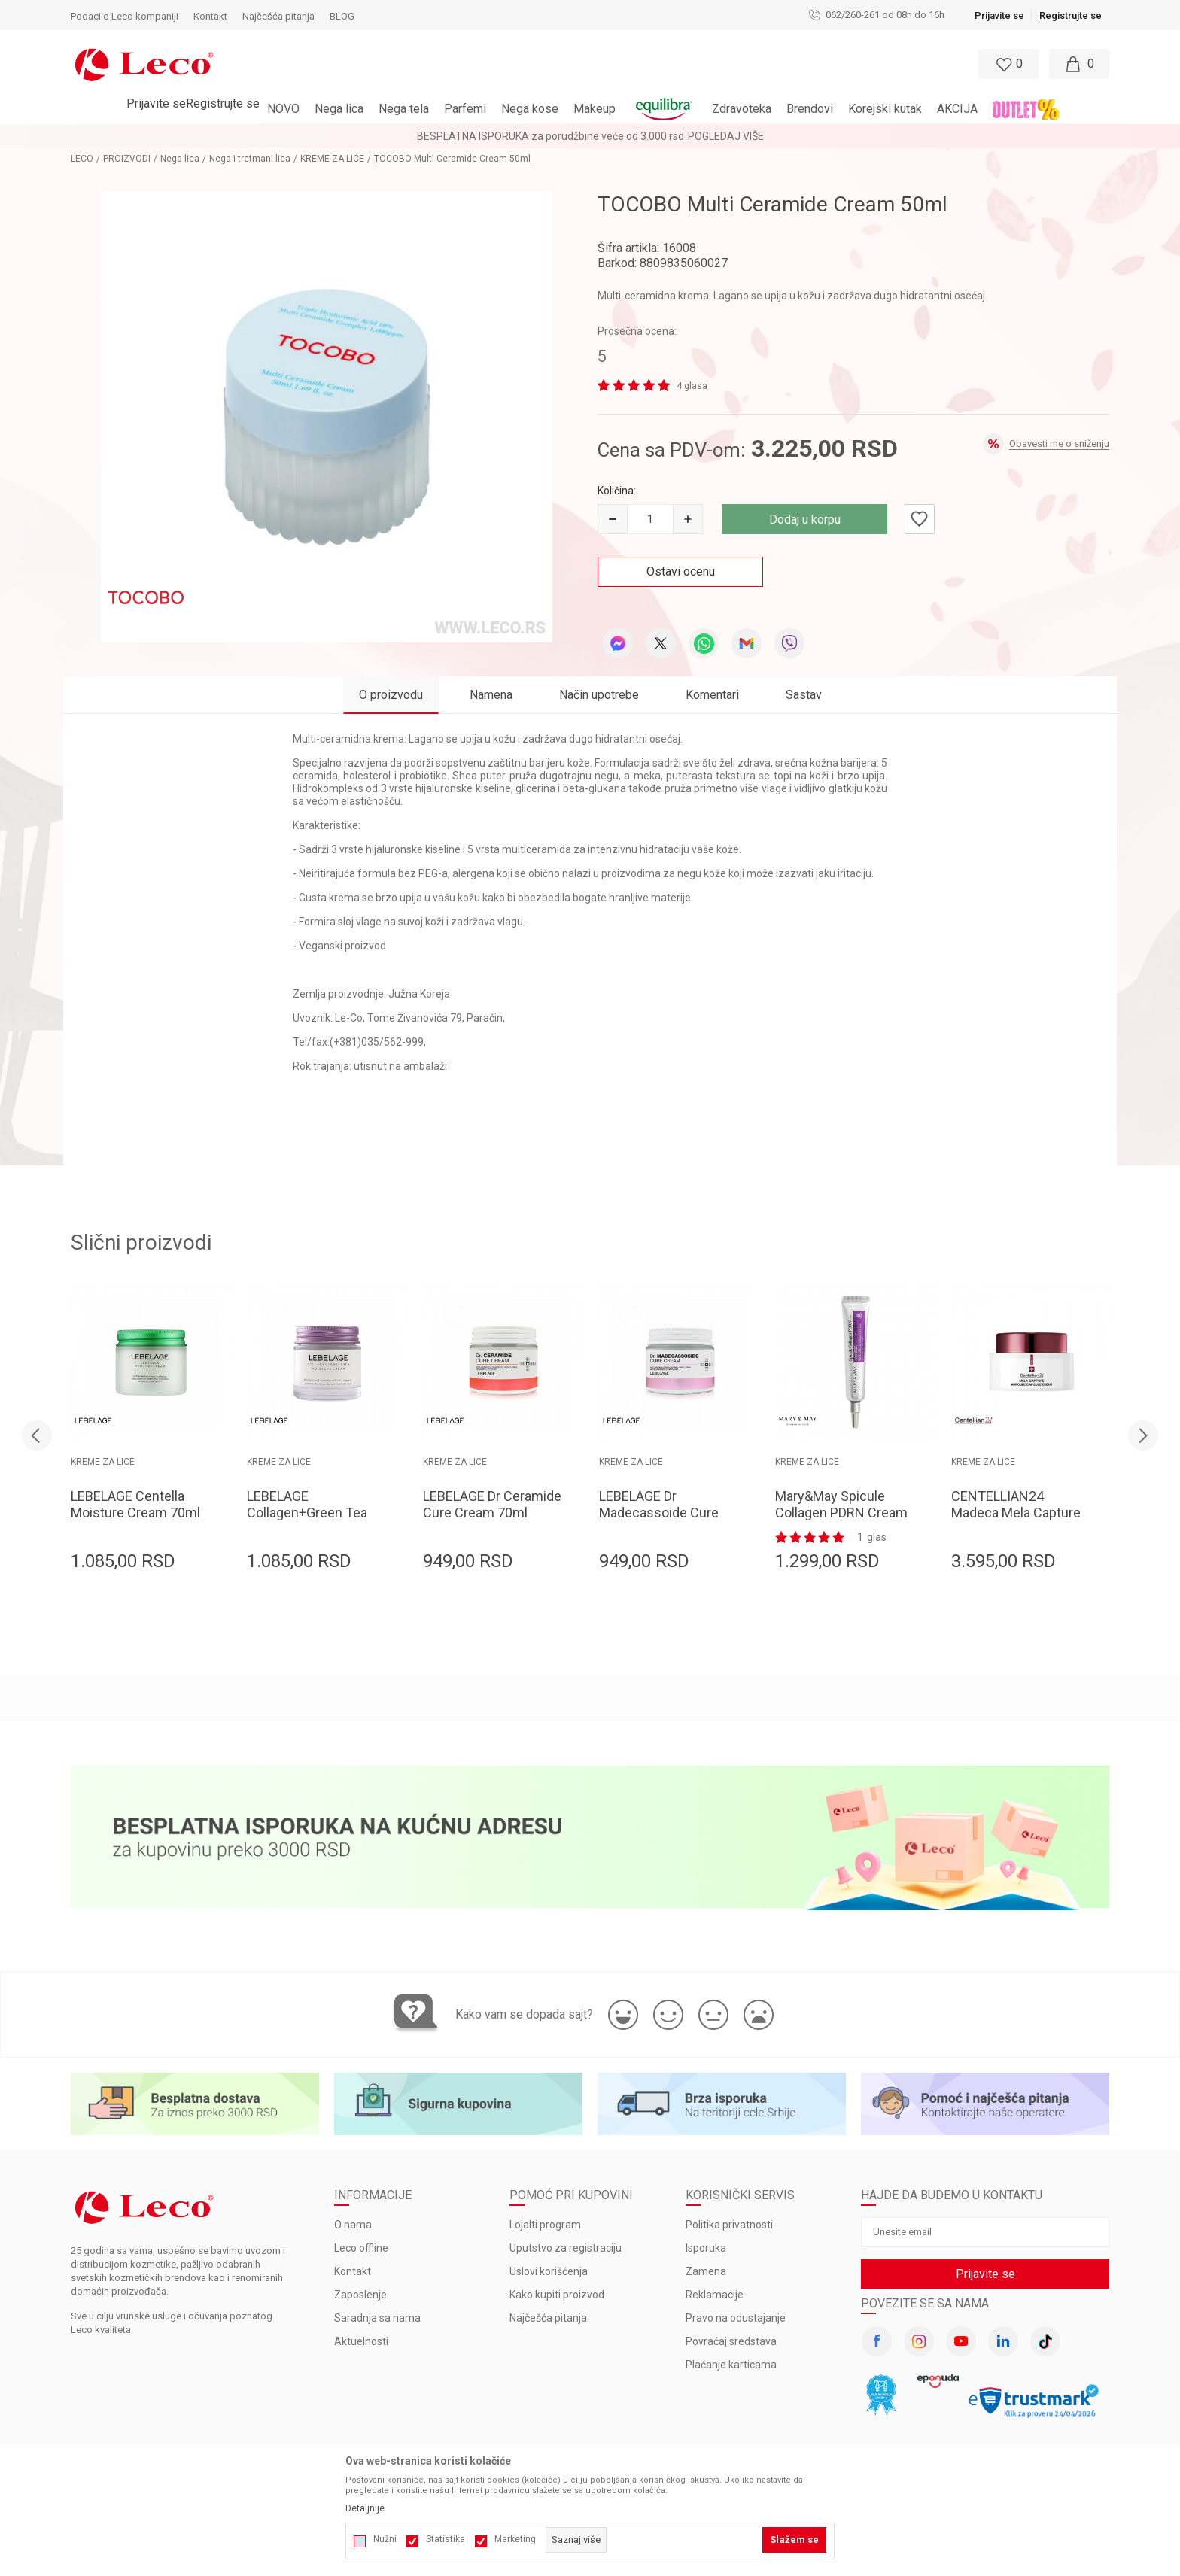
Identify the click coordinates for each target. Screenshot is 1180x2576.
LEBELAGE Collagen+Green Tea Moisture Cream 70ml (311, 1512)
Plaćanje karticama (731, 2365)
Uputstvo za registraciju (565, 2248)
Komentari (712, 695)
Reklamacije (715, 2295)
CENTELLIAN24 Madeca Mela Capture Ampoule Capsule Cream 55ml (1016, 1521)
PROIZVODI (127, 158)
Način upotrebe (599, 695)
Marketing (515, 2539)
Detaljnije (365, 2508)
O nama (353, 2225)
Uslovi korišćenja (548, 2271)
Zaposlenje (360, 2295)
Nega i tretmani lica (249, 158)
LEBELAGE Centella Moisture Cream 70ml (135, 1504)
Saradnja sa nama (377, 2318)
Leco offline (361, 2248)
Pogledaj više (726, 136)
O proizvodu (391, 695)
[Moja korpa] (1079, 64)
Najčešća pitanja (548, 2318)
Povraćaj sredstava (731, 2341)
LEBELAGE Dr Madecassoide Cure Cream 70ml (659, 1512)
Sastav (804, 695)
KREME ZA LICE (332, 158)
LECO (82, 158)
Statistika (445, 2539)
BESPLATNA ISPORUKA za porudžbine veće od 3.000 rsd (550, 136)
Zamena (706, 2271)
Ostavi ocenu (680, 571)
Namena (491, 695)
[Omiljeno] (1007, 64)
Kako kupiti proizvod (556, 2295)
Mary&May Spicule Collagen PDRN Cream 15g (841, 1512)
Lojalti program (545, 2225)
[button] (524, 64)
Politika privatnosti (729, 2225)
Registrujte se (1070, 15)
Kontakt (352, 2271)
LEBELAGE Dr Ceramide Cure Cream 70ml (492, 1504)
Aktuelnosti (361, 2341)
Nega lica (179, 158)
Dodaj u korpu (805, 519)
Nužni (385, 2539)
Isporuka (706, 2248)
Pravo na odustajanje (736, 2318)
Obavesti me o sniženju (1059, 443)
